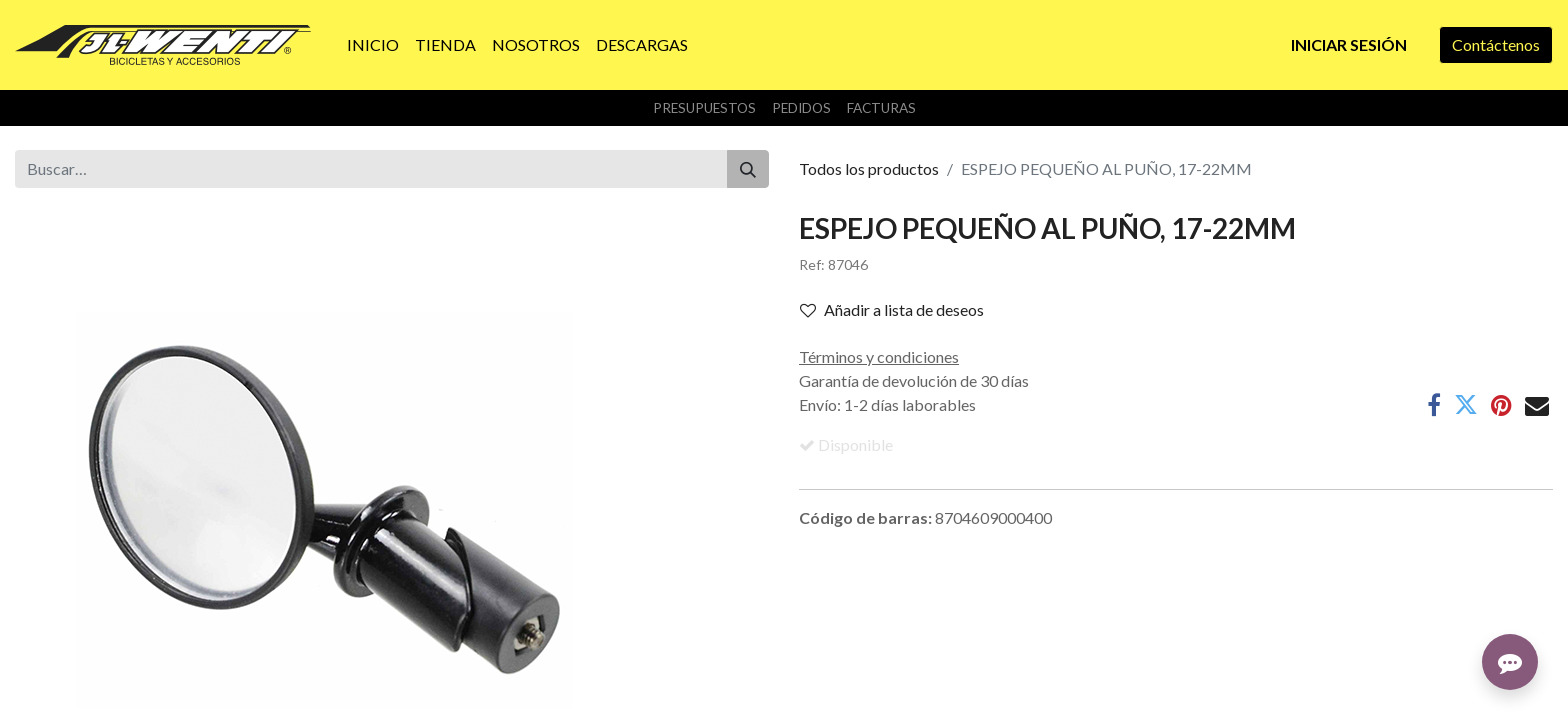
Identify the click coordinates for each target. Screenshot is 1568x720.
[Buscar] (748, 169)
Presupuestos (704, 108)
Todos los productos (869, 168)
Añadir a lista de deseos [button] (892, 309)
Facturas (881, 108)
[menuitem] (373, 45)
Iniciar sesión (1349, 44)
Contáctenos (1496, 44)
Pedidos (801, 108)
